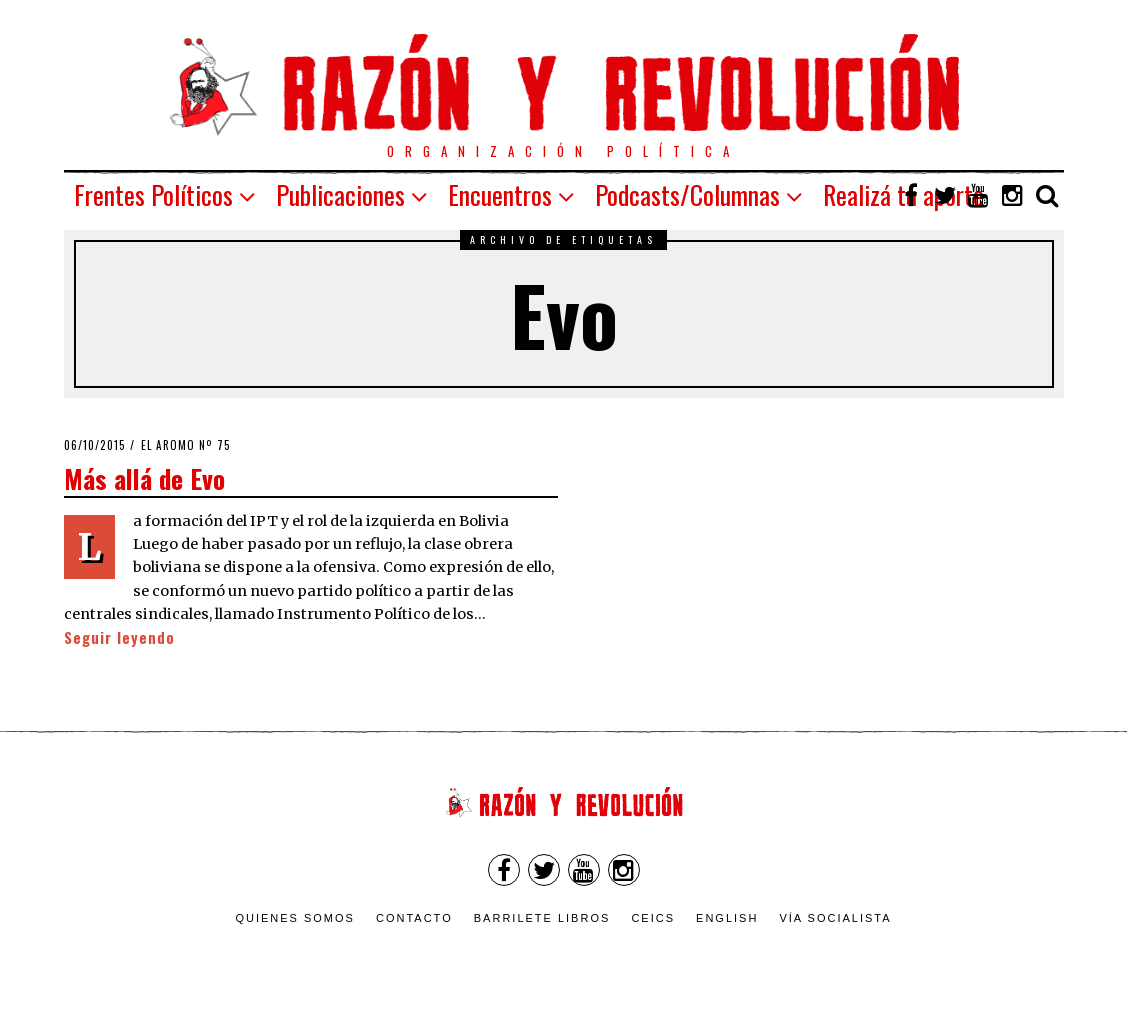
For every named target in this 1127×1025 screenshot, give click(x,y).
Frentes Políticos (153, 194)
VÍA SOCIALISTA (835, 918)
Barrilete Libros (542, 918)
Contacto (414, 918)
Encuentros (500, 194)
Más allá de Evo (144, 478)
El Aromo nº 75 (186, 445)
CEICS (653, 918)
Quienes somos (295, 918)
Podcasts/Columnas (687, 194)
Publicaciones (340, 194)
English (727, 918)
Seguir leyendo (119, 637)
